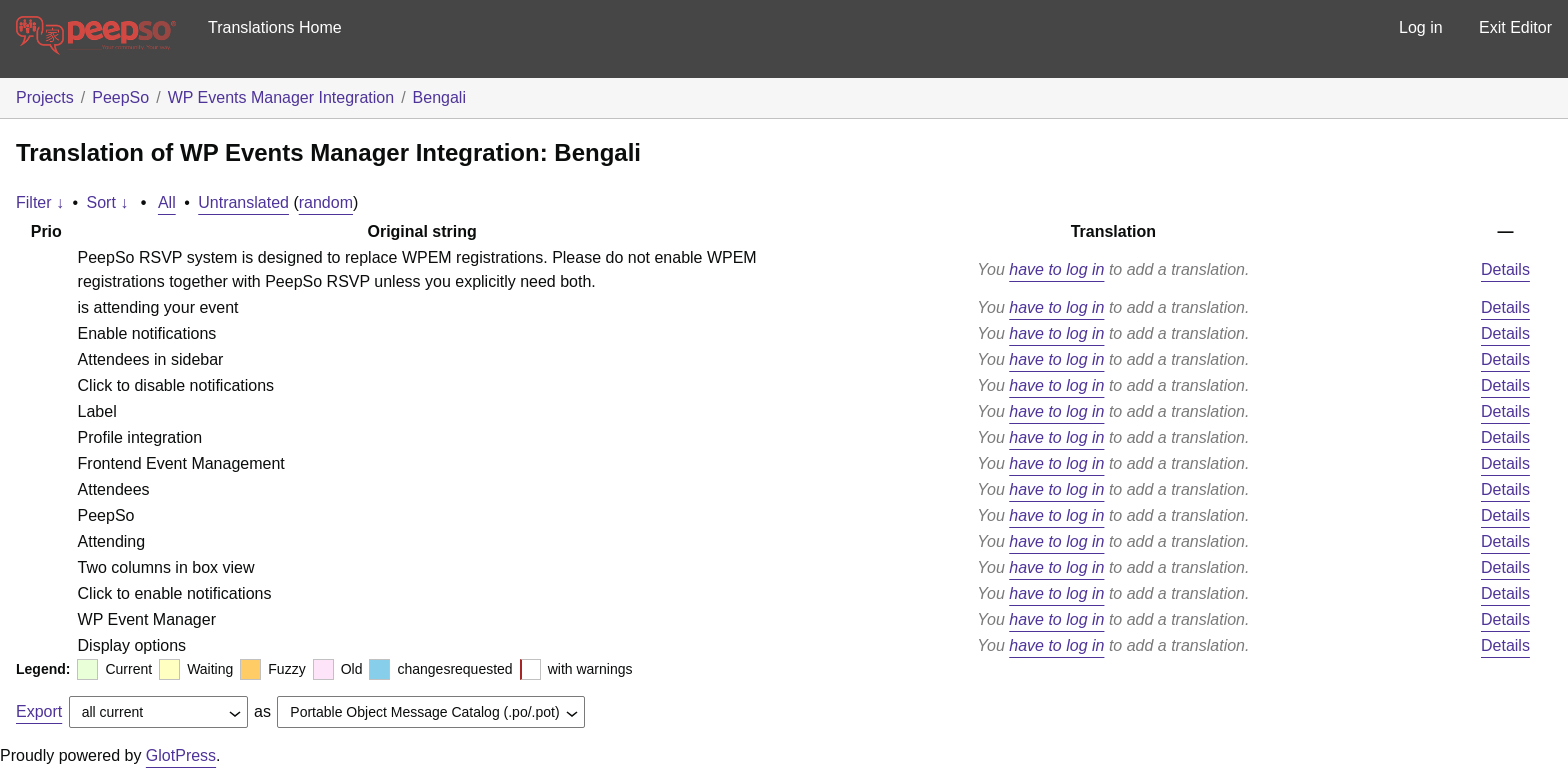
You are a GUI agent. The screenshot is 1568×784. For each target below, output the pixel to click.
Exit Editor (1515, 27)
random (326, 202)
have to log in (1056, 269)
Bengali (439, 97)
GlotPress (181, 755)
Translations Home (275, 27)
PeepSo (120, 97)
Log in (1421, 27)
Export (39, 711)
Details (1505, 269)
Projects (45, 97)
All (167, 202)
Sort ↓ (108, 202)
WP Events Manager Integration (281, 97)
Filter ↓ (40, 202)
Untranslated (243, 202)
